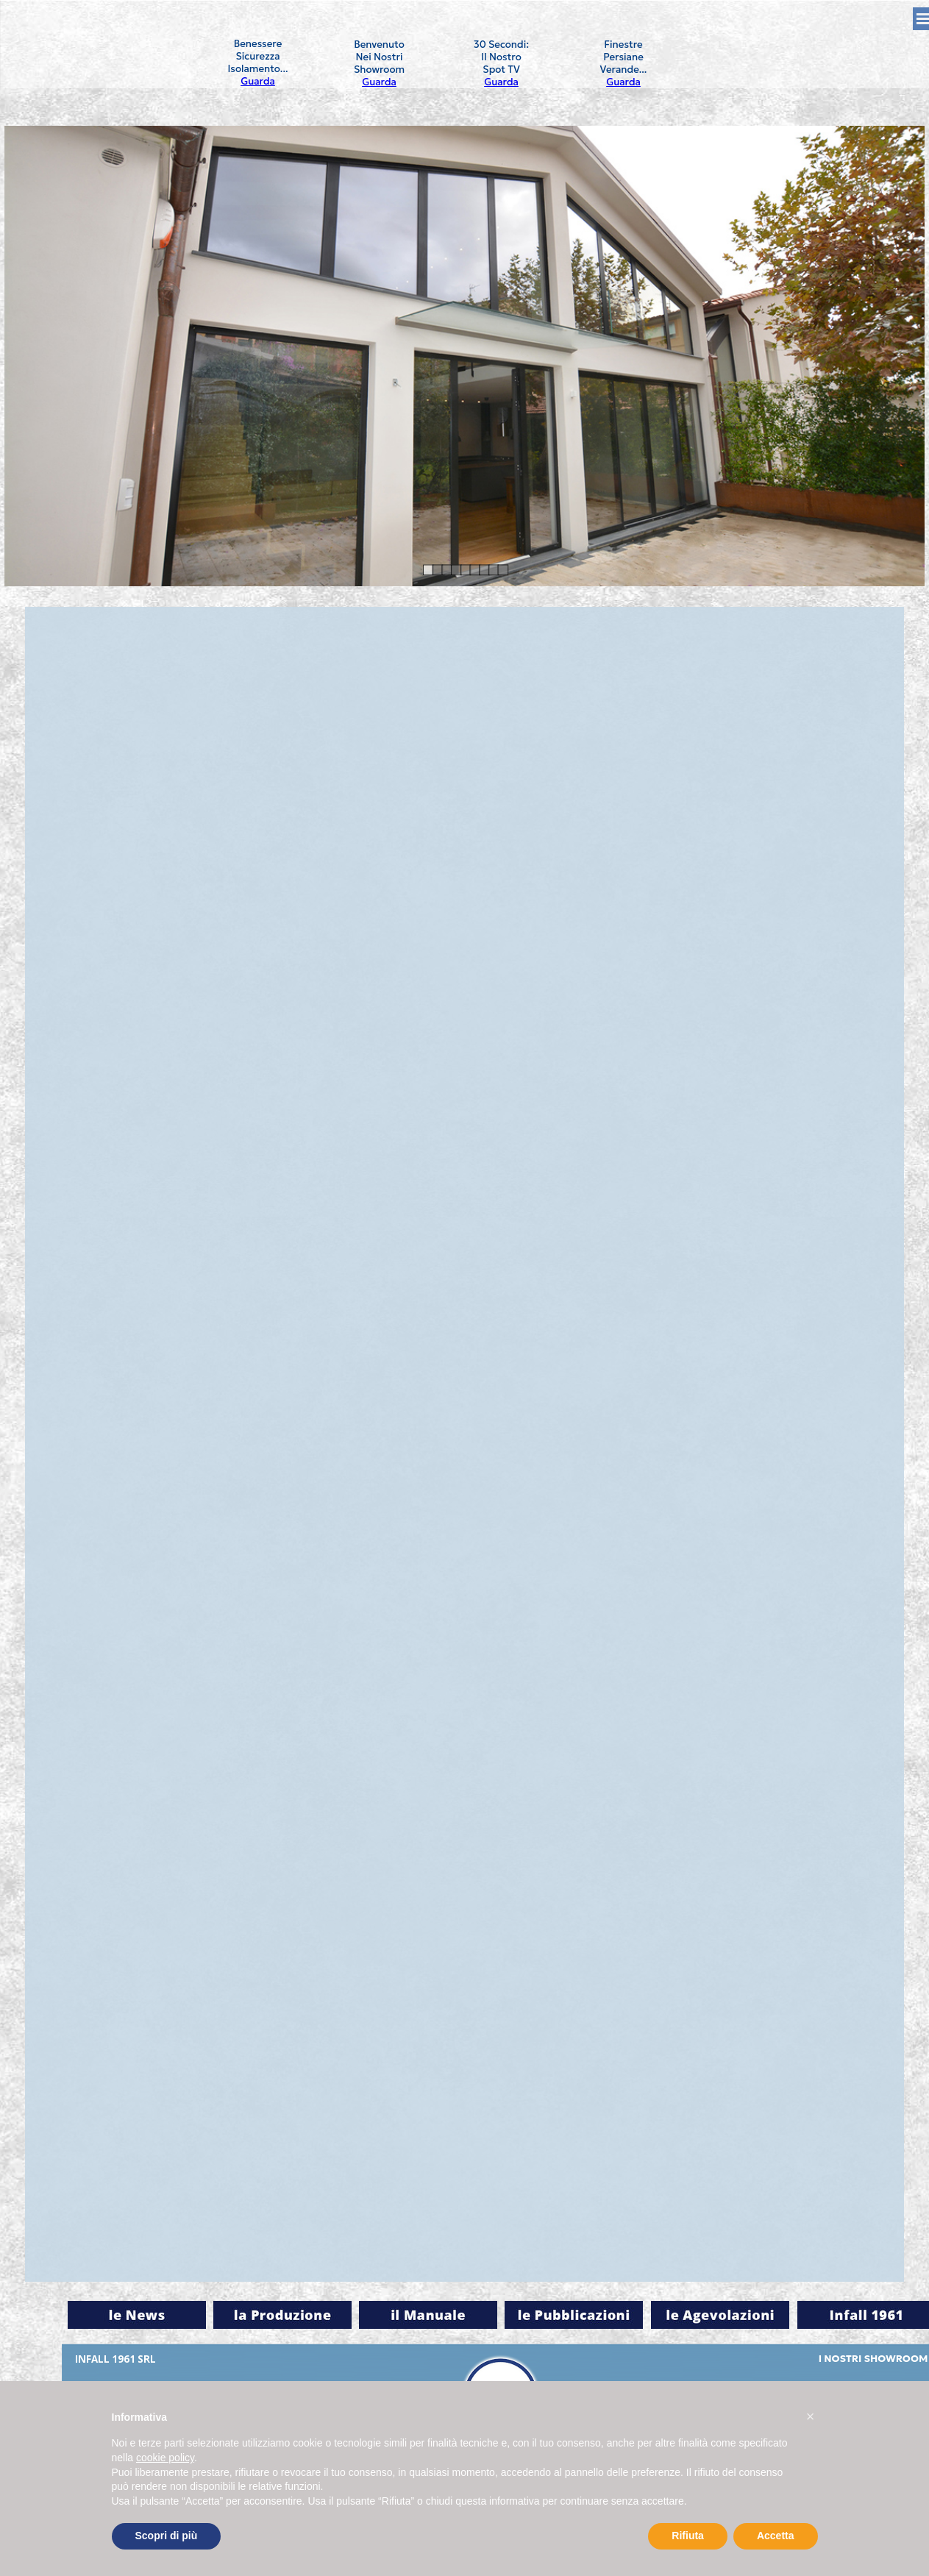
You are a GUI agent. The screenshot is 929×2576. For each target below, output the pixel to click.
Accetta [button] (775, 2535)
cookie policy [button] (165, 2457)
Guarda (258, 81)
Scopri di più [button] (166, 2535)
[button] (810, 2416)
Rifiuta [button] (688, 2535)
